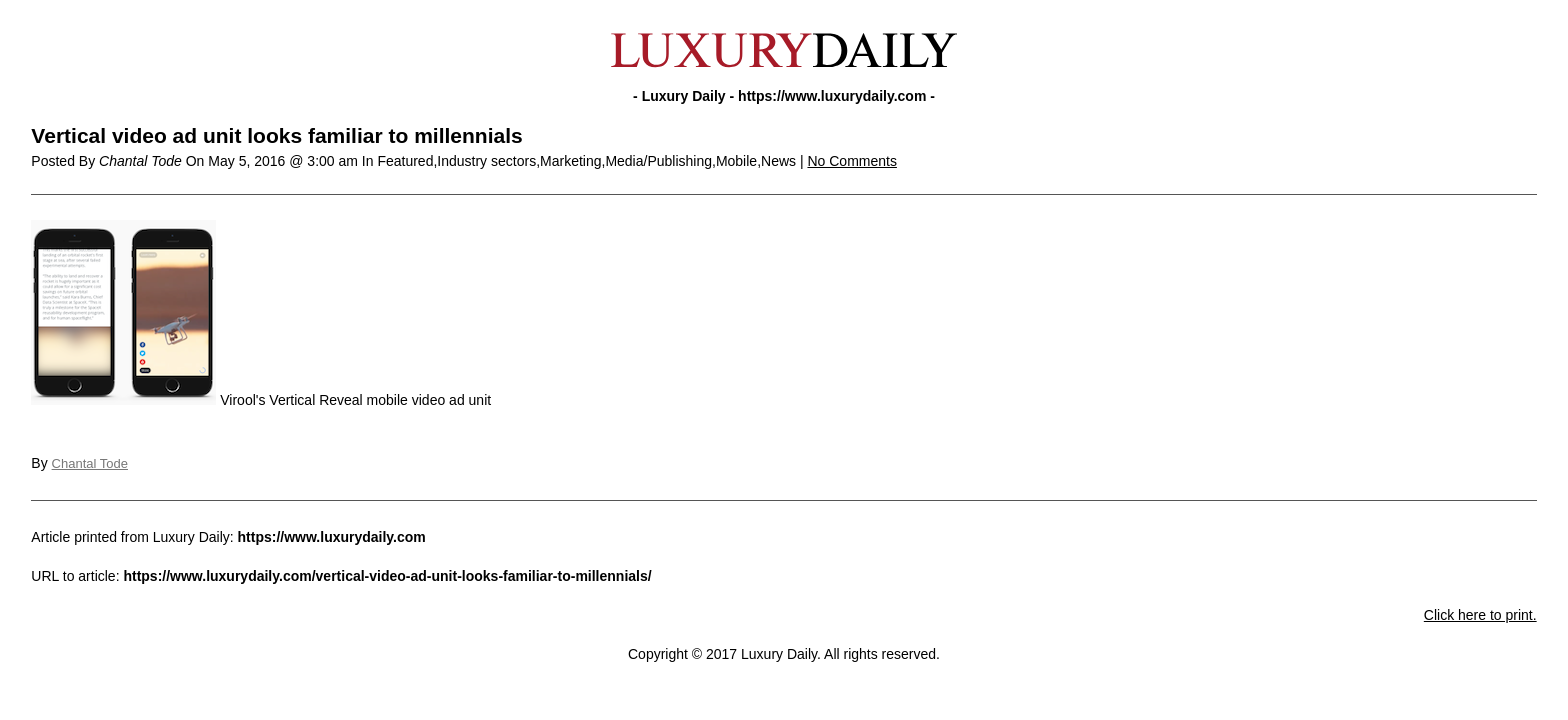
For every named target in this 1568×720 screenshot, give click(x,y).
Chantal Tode (90, 463)
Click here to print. (1480, 615)
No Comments (851, 161)
